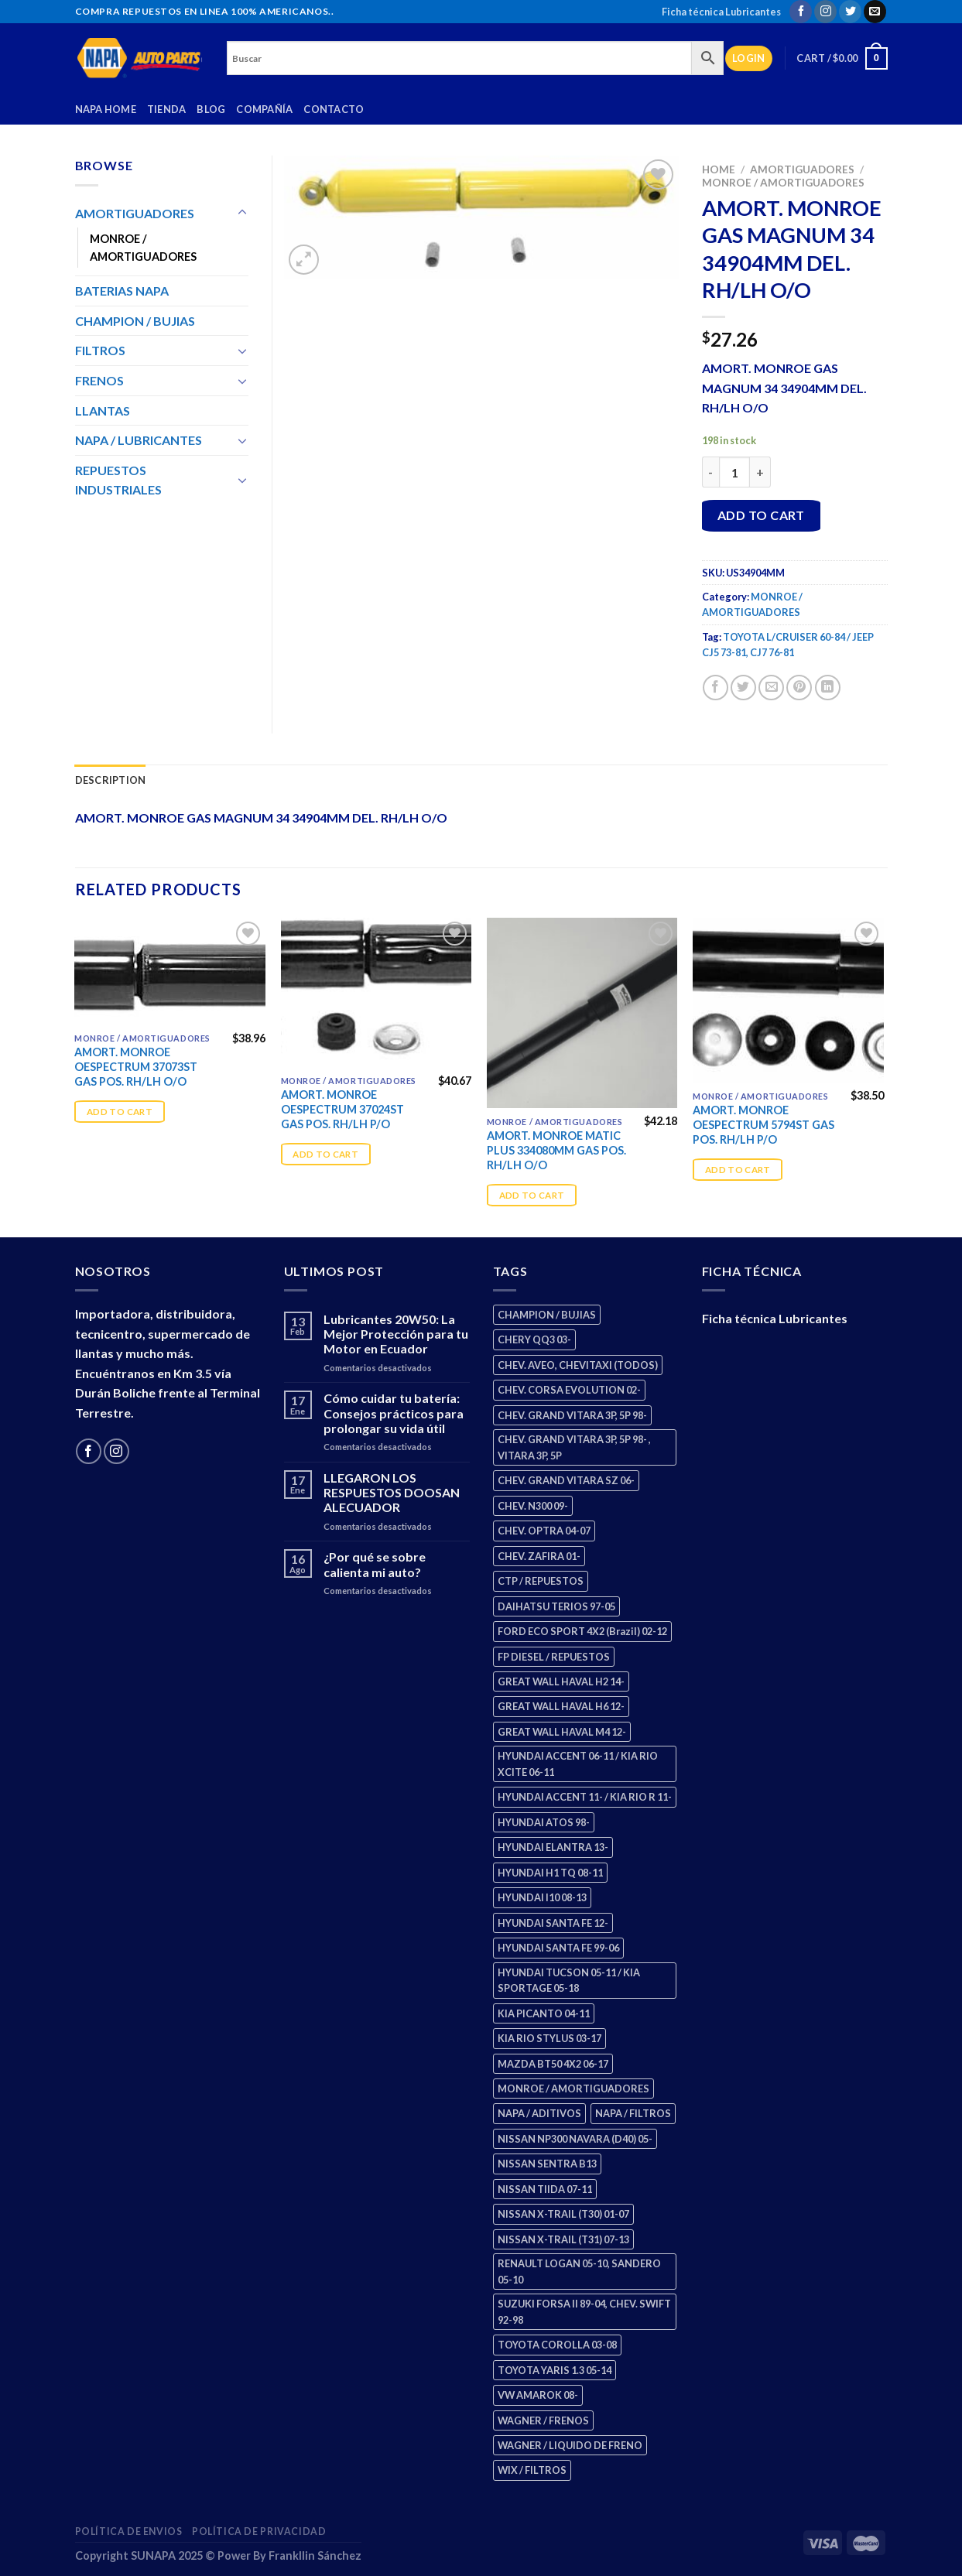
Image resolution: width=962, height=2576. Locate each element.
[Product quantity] (734, 472)
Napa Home (105, 109)
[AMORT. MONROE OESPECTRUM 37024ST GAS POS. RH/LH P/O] (376, 993)
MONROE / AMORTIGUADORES (783, 182)
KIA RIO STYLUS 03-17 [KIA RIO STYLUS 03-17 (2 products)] (549, 2038)
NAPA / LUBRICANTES (138, 440)
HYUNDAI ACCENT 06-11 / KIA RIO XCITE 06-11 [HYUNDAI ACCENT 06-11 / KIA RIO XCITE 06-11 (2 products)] (578, 1763)
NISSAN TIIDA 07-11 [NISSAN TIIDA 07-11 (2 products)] (545, 2189)
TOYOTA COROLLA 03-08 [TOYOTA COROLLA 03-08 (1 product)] (557, 2344)
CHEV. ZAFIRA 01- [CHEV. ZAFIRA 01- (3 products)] (539, 1556)
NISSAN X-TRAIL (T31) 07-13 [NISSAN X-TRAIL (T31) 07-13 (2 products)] (563, 2239)
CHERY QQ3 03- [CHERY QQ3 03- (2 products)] (534, 1339)
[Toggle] (242, 213)
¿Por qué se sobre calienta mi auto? (375, 1564)
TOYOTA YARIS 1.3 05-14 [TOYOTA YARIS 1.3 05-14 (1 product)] (554, 2370)
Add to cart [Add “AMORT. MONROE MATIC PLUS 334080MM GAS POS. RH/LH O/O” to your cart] (532, 1195)
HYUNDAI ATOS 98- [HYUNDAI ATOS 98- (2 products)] (544, 1822)
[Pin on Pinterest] (799, 687)
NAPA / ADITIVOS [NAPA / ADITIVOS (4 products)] (539, 2113)
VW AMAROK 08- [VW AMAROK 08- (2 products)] (538, 2395)
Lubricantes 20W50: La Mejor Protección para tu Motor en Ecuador (396, 1334)
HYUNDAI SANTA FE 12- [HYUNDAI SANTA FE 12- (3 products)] (553, 1923)
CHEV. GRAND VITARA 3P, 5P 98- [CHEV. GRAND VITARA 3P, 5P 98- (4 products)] (572, 1415)
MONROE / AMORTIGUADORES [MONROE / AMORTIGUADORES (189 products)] (573, 2088)
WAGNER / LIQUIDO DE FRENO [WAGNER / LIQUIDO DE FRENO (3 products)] (570, 2445)
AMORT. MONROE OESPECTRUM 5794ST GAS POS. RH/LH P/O (763, 1124)
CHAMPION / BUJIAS (135, 320)
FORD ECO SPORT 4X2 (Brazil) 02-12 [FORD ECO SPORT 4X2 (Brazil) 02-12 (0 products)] (582, 1631)
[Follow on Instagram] (825, 11)
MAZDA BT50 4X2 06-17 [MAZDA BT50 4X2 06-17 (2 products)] (553, 2064)
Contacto (333, 109)
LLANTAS (102, 410)
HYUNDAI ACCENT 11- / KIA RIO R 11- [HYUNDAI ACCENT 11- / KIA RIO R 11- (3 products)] (585, 1797)
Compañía (264, 109)
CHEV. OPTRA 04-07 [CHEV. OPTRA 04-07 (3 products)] (544, 1530)
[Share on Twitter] (743, 687)
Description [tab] (110, 780)
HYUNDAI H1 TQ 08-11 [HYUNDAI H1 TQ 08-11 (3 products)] (550, 1872)
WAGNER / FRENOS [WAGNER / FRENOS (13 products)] (543, 2420)
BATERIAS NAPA (122, 290)
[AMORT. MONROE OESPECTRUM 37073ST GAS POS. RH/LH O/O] (169, 971)
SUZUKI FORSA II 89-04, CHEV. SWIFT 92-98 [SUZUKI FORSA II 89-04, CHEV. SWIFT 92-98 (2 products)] (584, 2311)
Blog (211, 109)
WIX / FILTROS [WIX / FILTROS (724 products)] (532, 2470)
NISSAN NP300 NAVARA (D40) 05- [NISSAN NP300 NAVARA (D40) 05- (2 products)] (575, 2139)
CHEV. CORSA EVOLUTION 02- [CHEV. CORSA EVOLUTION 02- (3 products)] (569, 1390)
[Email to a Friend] (771, 687)
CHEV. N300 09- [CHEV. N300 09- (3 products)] (533, 1506)
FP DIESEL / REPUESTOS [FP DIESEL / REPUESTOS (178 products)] (554, 1657)
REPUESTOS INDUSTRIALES (118, 480)
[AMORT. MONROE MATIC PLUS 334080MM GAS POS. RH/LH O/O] (582, 1013)
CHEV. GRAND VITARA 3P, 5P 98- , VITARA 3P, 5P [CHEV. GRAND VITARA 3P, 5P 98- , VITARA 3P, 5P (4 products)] (574, 1447)
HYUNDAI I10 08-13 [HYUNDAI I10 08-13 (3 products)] (542, 1897)
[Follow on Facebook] (800, 11)
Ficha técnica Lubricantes (721, 11)
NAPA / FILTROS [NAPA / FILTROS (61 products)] (633, 2113)
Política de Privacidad (259, 2531)
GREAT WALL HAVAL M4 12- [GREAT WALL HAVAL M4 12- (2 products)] (562, 1732)
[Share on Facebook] (715, 687)
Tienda (167, 109)
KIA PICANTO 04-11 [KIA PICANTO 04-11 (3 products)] (544, 2013)
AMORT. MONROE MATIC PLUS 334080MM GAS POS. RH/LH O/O (556, 1150)
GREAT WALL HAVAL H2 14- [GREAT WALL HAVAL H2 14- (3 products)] (561, 1681)
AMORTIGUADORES (802, 169)
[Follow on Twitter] (850, 11)
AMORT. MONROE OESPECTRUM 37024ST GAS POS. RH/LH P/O (342, 1109)
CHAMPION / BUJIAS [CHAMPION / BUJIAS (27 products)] (547, 1315)
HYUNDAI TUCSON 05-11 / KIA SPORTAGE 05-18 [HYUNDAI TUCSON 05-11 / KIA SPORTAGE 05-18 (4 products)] (569, 1980)
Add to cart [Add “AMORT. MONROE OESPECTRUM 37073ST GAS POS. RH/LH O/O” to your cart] (119, 1112)
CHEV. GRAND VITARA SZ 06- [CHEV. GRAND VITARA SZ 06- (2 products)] (566, 1480)
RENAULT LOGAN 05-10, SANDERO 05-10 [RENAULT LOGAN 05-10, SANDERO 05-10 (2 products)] (579, 2271)
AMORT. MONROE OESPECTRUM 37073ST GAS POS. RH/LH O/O (135, 1066)
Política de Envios (129, 2531)
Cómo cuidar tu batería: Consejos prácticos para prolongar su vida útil (394, 1413)
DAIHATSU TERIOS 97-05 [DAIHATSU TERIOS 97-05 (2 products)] (556, 1606)
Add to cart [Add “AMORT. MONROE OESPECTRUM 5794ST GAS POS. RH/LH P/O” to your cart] (738, 1170)
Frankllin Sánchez (315, 2555)
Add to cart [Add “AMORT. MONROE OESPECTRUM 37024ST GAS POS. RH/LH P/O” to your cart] (325, 1154)
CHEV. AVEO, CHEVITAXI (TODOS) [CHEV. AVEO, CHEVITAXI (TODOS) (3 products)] (578, 1365)
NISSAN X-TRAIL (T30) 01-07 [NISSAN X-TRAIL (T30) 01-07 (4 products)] (563, 2214)
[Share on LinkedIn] (827, 687)
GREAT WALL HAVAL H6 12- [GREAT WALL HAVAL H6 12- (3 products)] (561, 1706)
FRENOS (99, 380)
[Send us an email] (875, 11)
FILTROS (100, 350)
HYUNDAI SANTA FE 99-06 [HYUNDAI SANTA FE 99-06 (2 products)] (558, 1947)
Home (718, 169)
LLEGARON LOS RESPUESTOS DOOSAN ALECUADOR (392, 1492)
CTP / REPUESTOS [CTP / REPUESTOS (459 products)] (541, 1581)
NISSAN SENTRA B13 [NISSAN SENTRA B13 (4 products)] (547, 2163)
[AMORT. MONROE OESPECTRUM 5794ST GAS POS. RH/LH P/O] (788, 1000)
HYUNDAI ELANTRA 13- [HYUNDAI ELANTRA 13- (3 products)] (553, 1847)
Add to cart (761, 515)
